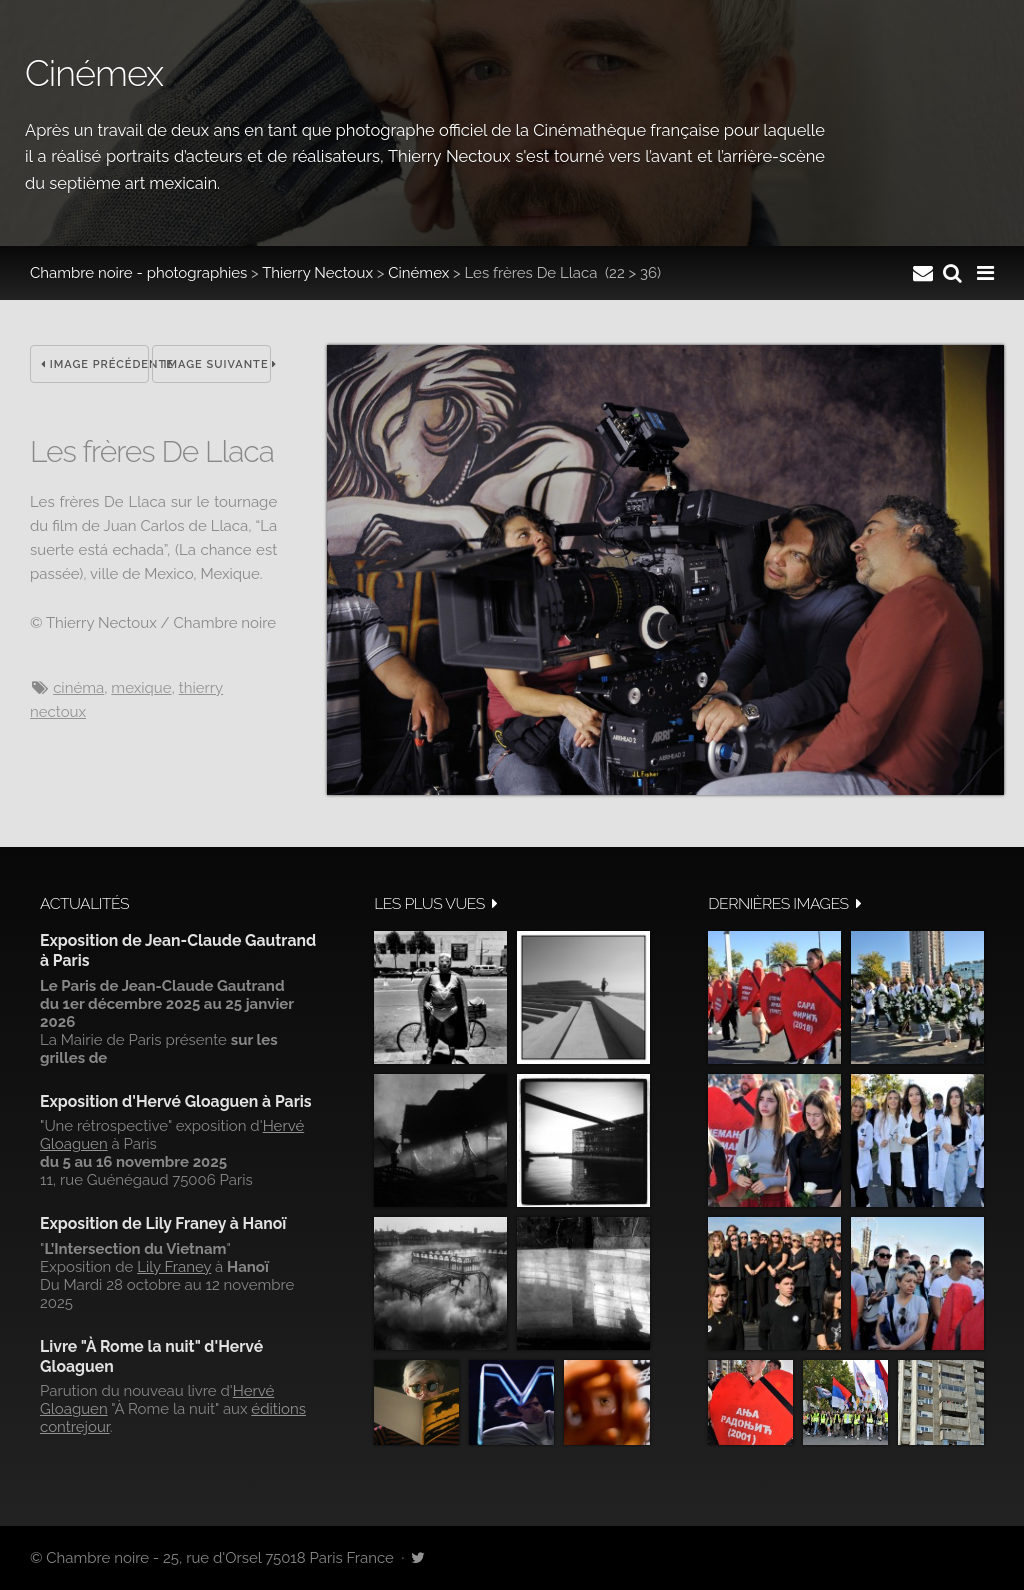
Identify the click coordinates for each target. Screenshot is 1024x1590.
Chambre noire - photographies (138, 273)
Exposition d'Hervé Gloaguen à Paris (176, 1101)
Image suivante (217, 364)
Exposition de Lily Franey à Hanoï (163, 1223)
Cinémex (418, 273)
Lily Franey (174, 1267)
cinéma (78, 688)
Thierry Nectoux (317, 273)
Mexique (141, 688)
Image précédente (95, 364)
